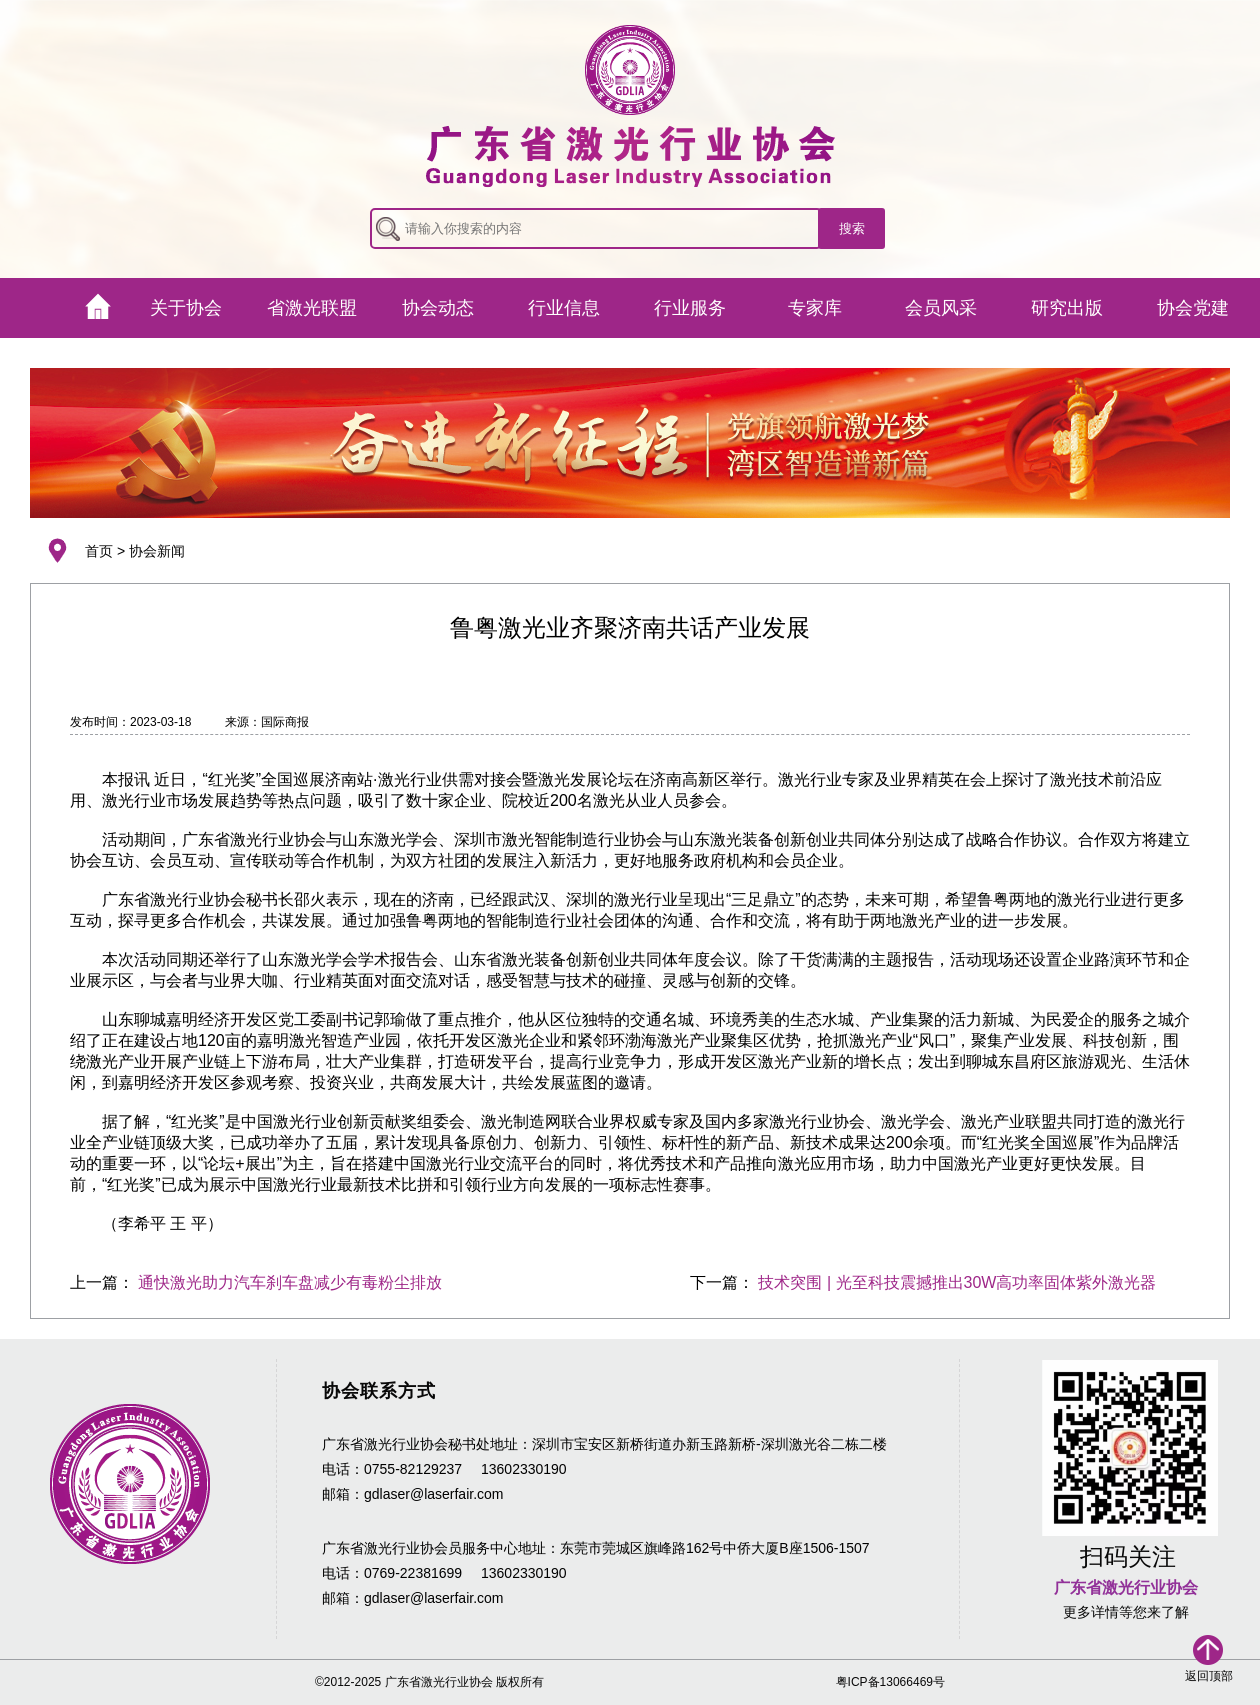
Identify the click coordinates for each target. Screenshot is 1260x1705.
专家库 (815, 308)
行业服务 (690, 308)
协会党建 (1193, 308)
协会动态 (438, 308)
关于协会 (186, 308)
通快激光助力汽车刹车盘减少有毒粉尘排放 (290, 1282)
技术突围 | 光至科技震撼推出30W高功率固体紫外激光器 (957, 1282)
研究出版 (1067, 308)
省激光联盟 (312, 308)
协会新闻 (157, 551)
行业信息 (564, 308)
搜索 (852, 228)
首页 (99, 551)
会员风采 (941, 308)
